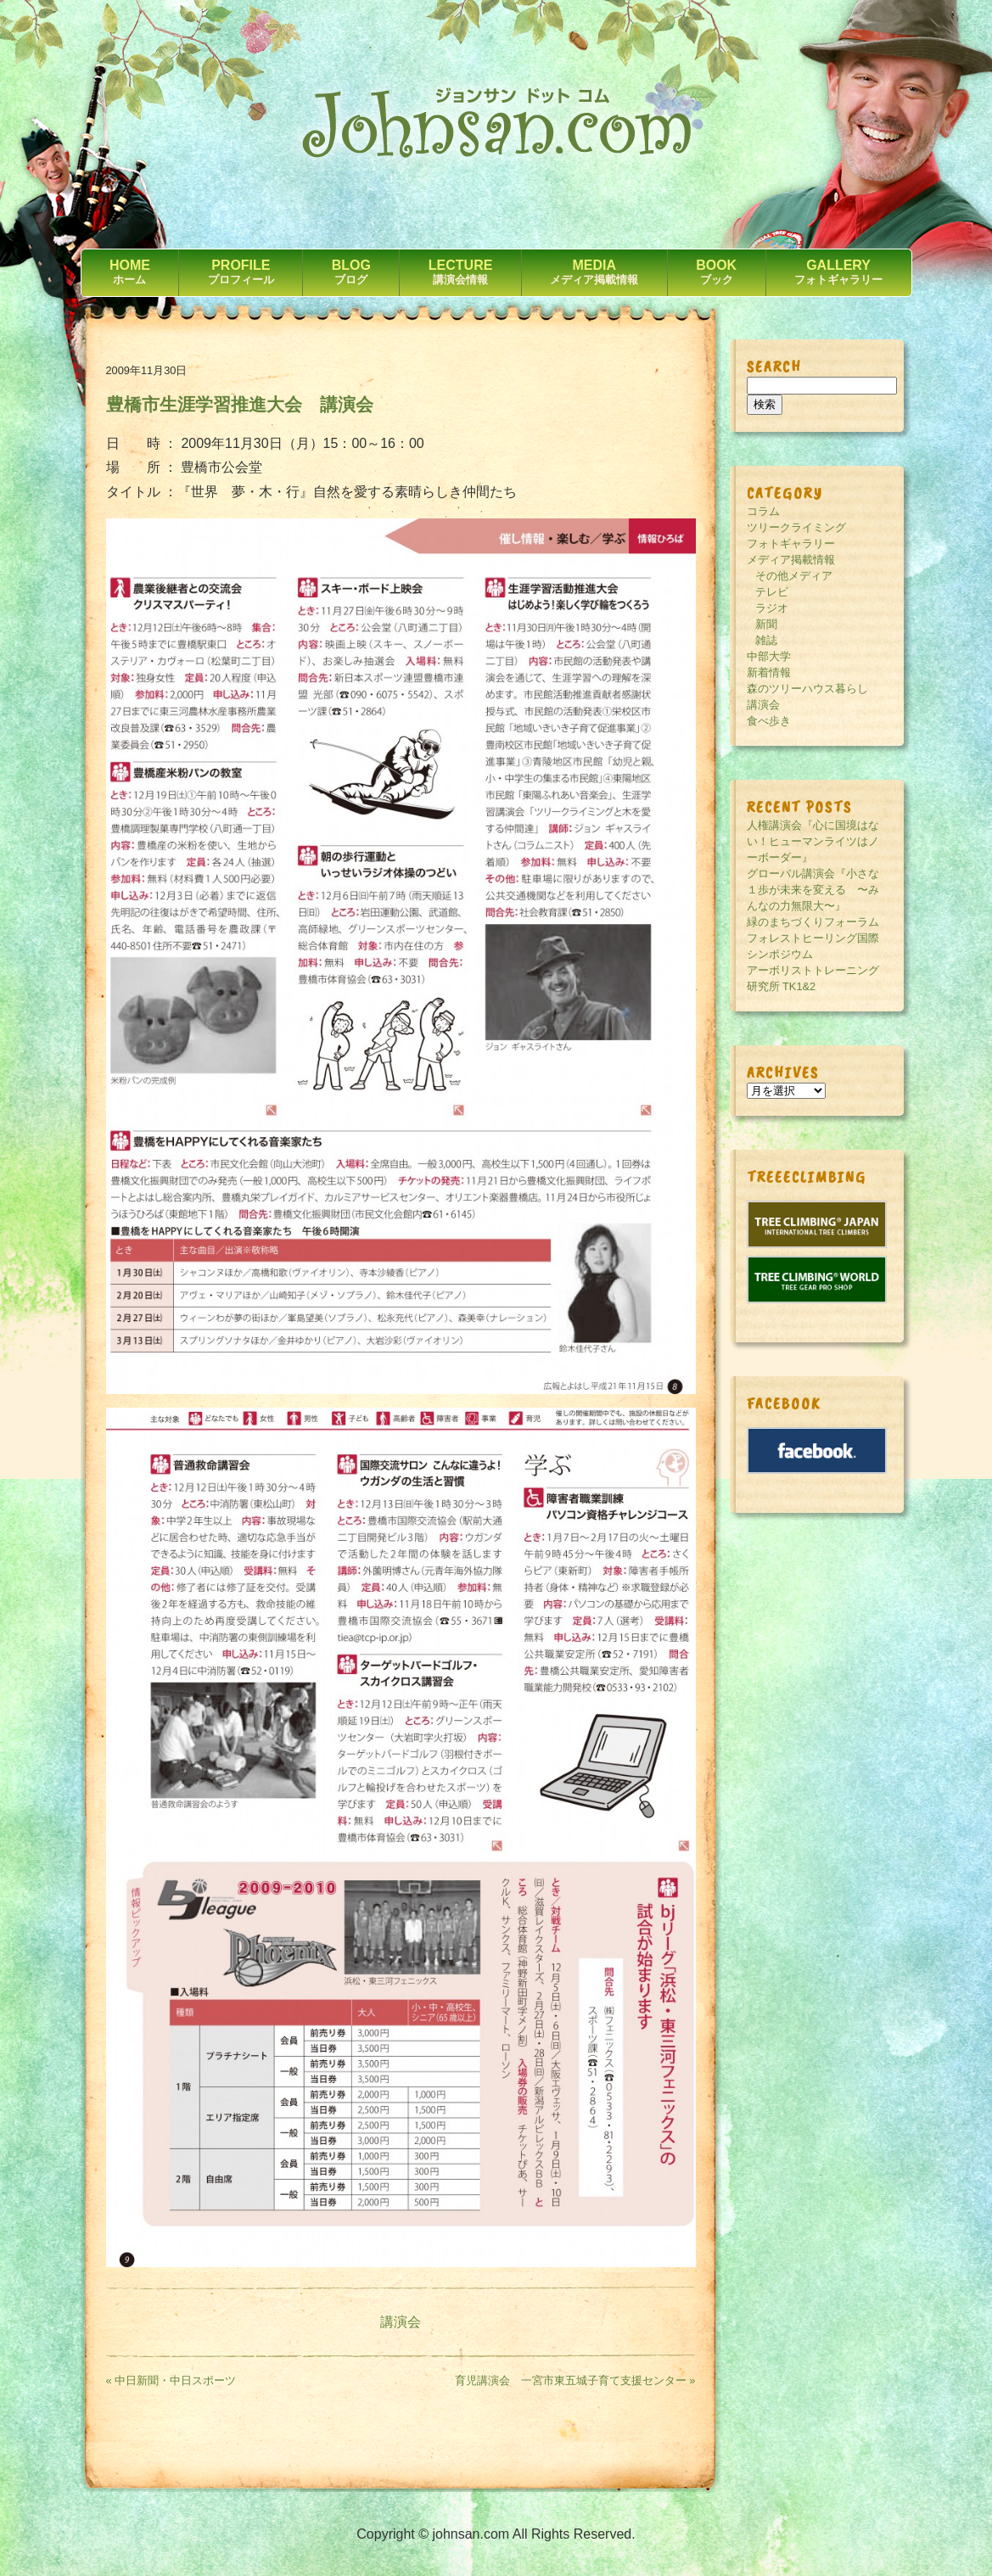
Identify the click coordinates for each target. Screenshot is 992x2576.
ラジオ (771, 608)
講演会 (400, 2322)
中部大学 (769, 656)
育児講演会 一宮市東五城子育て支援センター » (575, 2380)
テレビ (771, 591)
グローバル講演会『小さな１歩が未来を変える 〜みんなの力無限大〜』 (813, 889)
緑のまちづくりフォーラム (813, 922)
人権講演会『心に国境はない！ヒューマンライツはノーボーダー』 (813, 841)
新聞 (766, 624)
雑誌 (766, 640)
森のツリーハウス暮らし (807, 688)
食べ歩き (769, 720)
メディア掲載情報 (791, 559)
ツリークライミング (796, 527)
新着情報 (769, 672)
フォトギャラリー (791, 543)
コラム (763, 511)
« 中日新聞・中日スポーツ (171, 2380)
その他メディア (793, 575)
